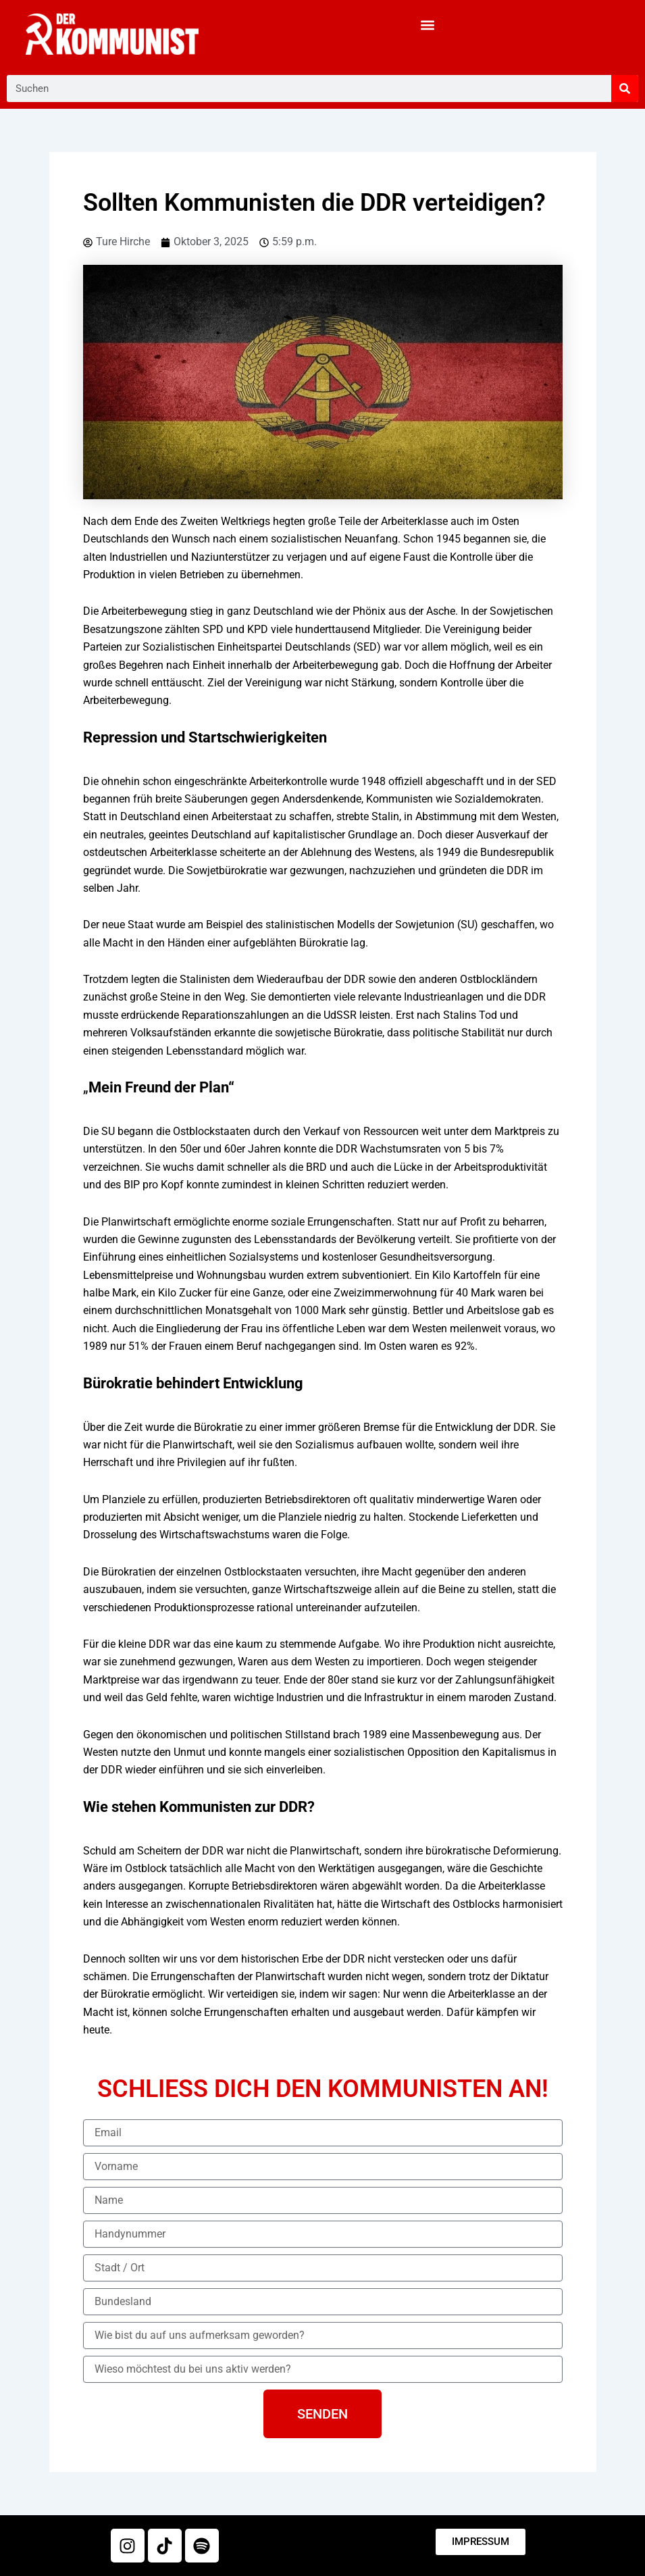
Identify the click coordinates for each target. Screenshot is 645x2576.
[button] (427, 25)
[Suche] (624, 88)
